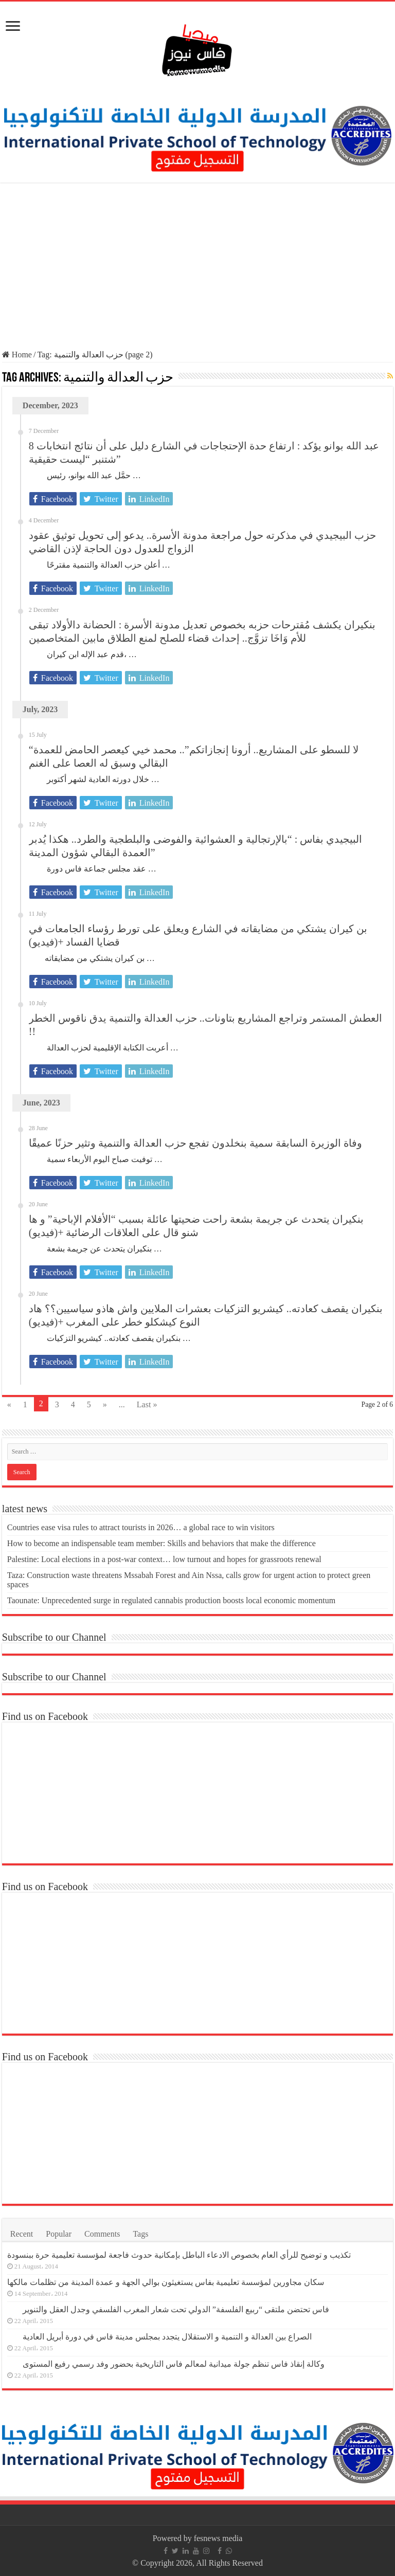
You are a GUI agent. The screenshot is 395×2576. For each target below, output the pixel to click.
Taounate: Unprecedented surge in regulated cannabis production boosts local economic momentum (171, 1600)
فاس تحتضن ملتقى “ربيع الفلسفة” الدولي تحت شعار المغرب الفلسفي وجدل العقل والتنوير (176, 2309)
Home (17, 354)
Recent (21, 2233)
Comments (102, 2233)
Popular (58, 2233)
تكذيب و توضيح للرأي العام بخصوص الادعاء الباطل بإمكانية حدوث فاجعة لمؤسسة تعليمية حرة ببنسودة (179, 2255)
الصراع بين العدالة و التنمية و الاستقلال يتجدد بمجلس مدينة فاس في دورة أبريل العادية (167, 2336)
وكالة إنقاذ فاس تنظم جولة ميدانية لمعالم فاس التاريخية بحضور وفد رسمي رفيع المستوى (174, 2364)
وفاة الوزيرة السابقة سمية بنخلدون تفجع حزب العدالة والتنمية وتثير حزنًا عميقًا (195, 1143)
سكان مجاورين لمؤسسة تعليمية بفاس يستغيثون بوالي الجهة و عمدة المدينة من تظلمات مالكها (165, 2282)
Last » (147, 1404)
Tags (140, 2233)
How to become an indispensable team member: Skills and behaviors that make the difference (161, 1543)
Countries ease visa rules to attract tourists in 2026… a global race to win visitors (141, 1527)
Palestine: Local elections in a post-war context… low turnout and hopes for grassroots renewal (164, 1559)
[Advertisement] (197, 267)
